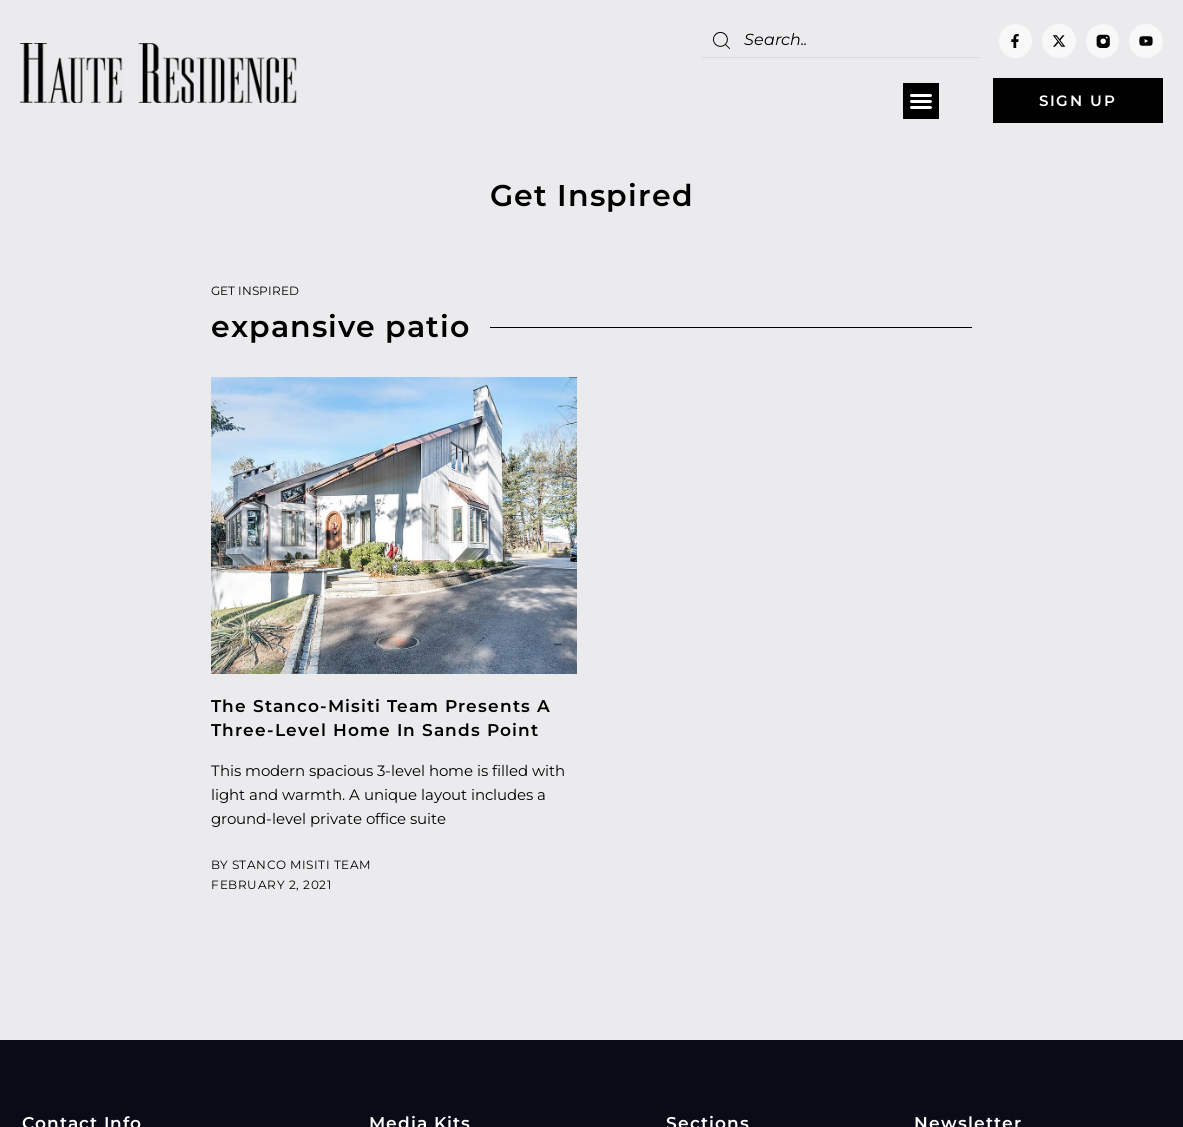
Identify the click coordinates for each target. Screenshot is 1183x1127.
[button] (921, 101)
